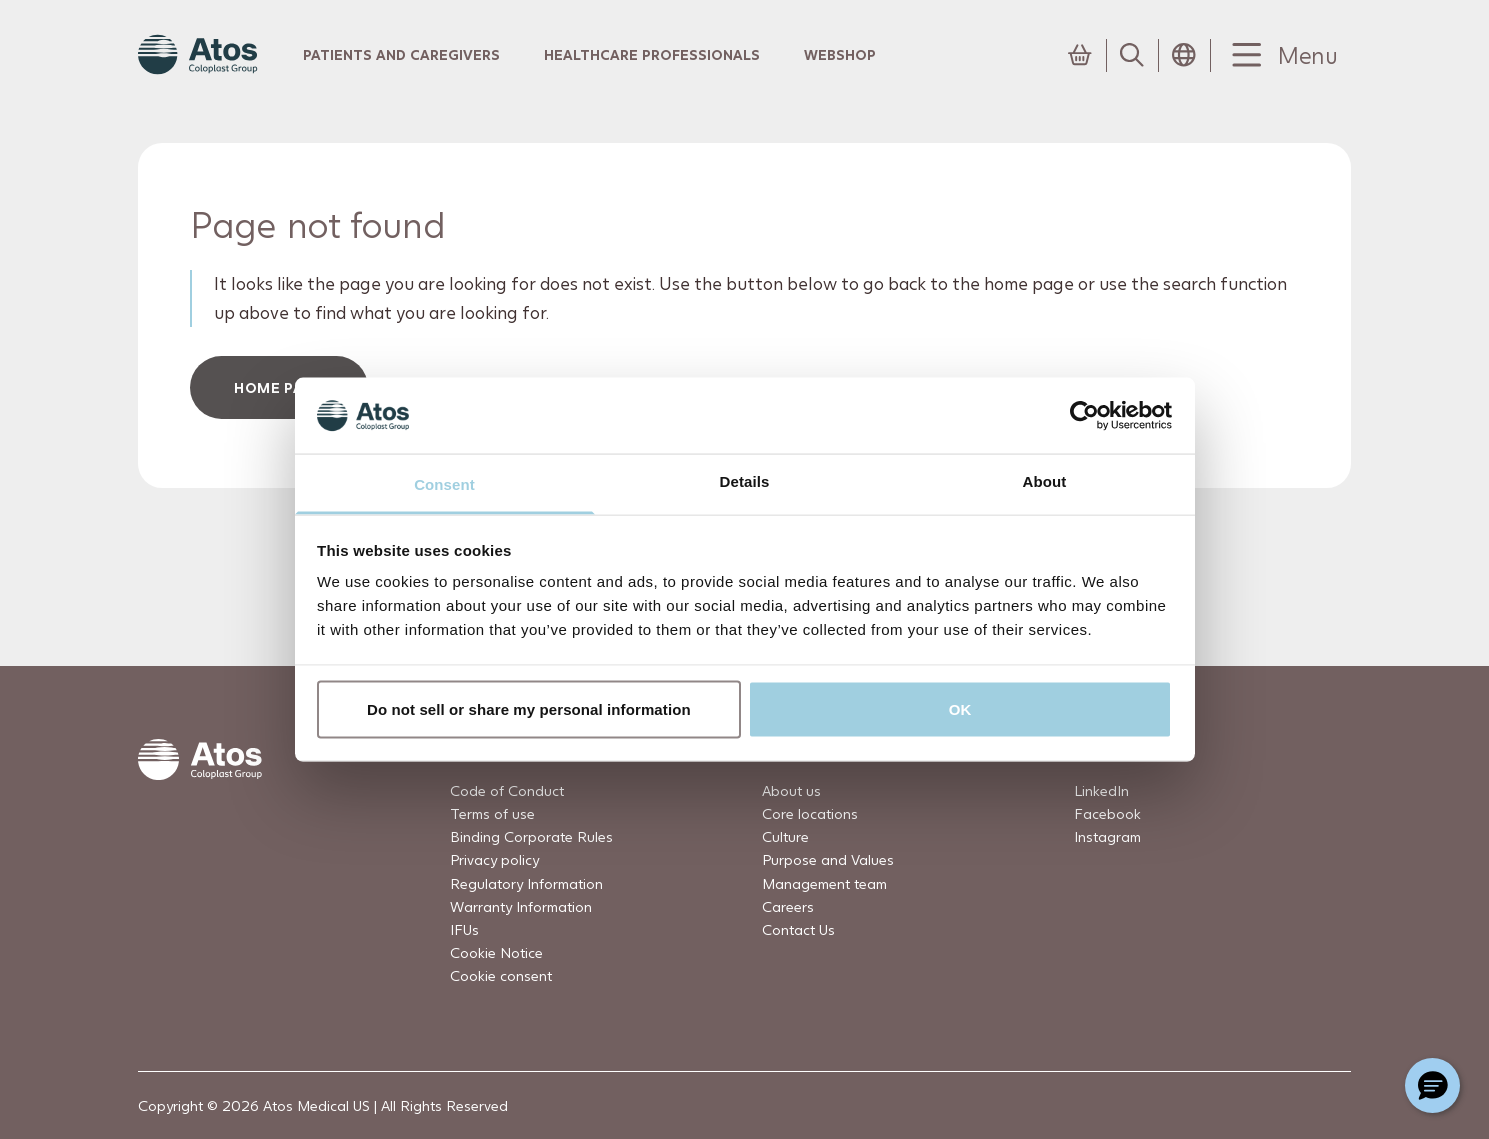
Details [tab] (745, 481)
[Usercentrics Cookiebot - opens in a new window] (1084, 415)
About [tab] (1045, 481)
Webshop (840, 54)
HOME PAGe (279, 387)
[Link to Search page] (1132, 55)
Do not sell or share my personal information (529, 708)
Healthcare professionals (652, 54)
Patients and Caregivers (401, 54)
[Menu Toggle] (1281, 55)
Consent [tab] (444, 484)
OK (960, 708)
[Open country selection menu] (1184, 55)
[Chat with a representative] (1432, 1085)
